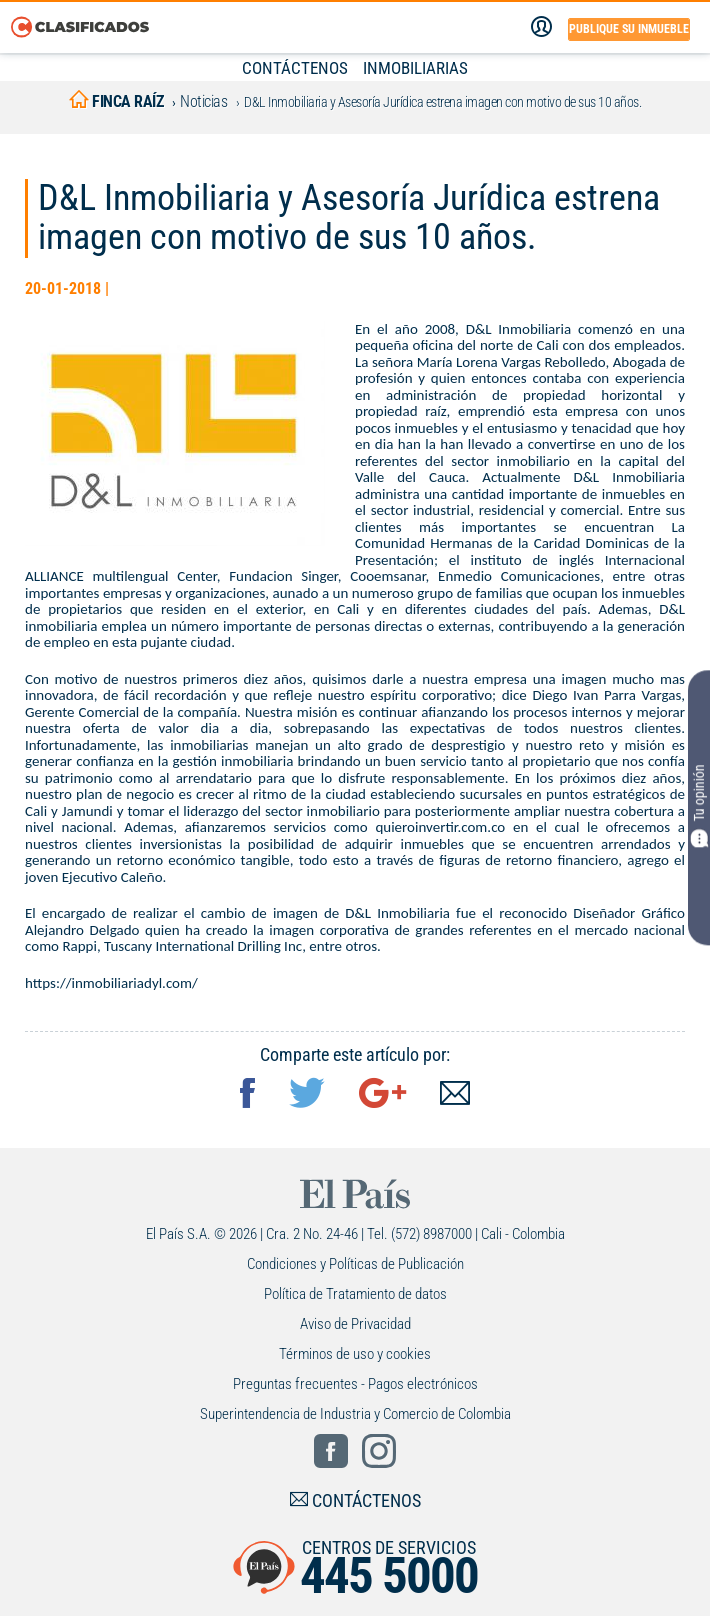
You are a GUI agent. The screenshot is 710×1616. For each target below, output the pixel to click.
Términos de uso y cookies (355, 1354)
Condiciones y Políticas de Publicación (355, 1264)
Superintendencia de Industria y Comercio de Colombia (355, 1414)
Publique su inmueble (629, 29)
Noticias (203, 101)
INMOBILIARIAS (415, 68)
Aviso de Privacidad (355, 1324)
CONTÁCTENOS (295, 68)
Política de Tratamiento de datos (355, 1294)
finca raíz (116, 101)
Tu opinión (699, 806)
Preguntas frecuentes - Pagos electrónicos (355, 1384)
